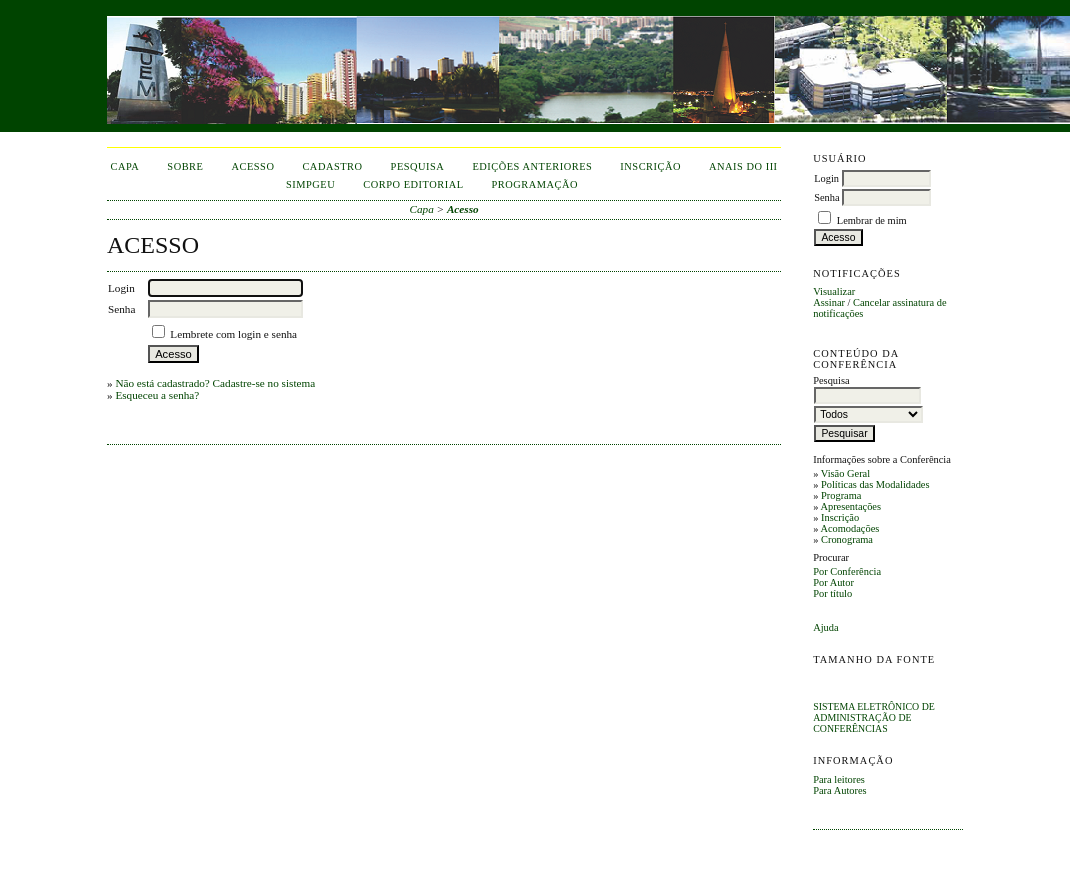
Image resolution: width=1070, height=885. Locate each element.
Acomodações (849, 528)
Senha (826, 197)
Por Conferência (847, 571)
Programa (841, 495)
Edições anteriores (532, 166)
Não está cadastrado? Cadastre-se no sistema (215, 383)
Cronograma (847, 539)
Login (826, 178)
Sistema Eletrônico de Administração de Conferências (874, 717)
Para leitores (839, 779)
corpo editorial (413, 184)
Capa (125, 166)
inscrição (650, 166)
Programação (535, 184)
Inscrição (840, 517)
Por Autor (833, 582)
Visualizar (834, 291)
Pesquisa (418, 166)
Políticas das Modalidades (875, 484)
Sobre (185, 166)
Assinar (829, 302)
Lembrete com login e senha (233, 334)
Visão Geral (845, 473)
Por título (832, 593)
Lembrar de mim (872, 220)
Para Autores (839, 790)
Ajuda (825, 627)
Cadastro (332, 166)
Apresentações (850, 506)
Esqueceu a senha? (157, 395)
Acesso (252, 166)
